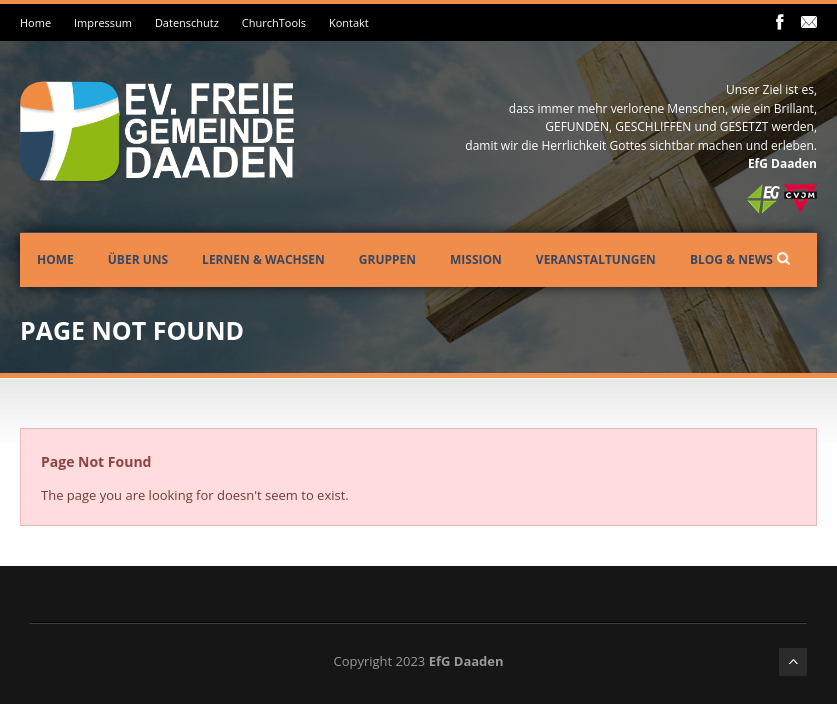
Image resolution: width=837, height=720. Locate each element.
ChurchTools (274, 22)
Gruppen (387, 259)
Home (35, 22)
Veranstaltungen (596, 259)
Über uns (138, 259)
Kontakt (349, 22)
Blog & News (731, 259)
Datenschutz (187, 22)
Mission (476, 259)
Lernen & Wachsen (263, 259)
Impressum (103, 22)
